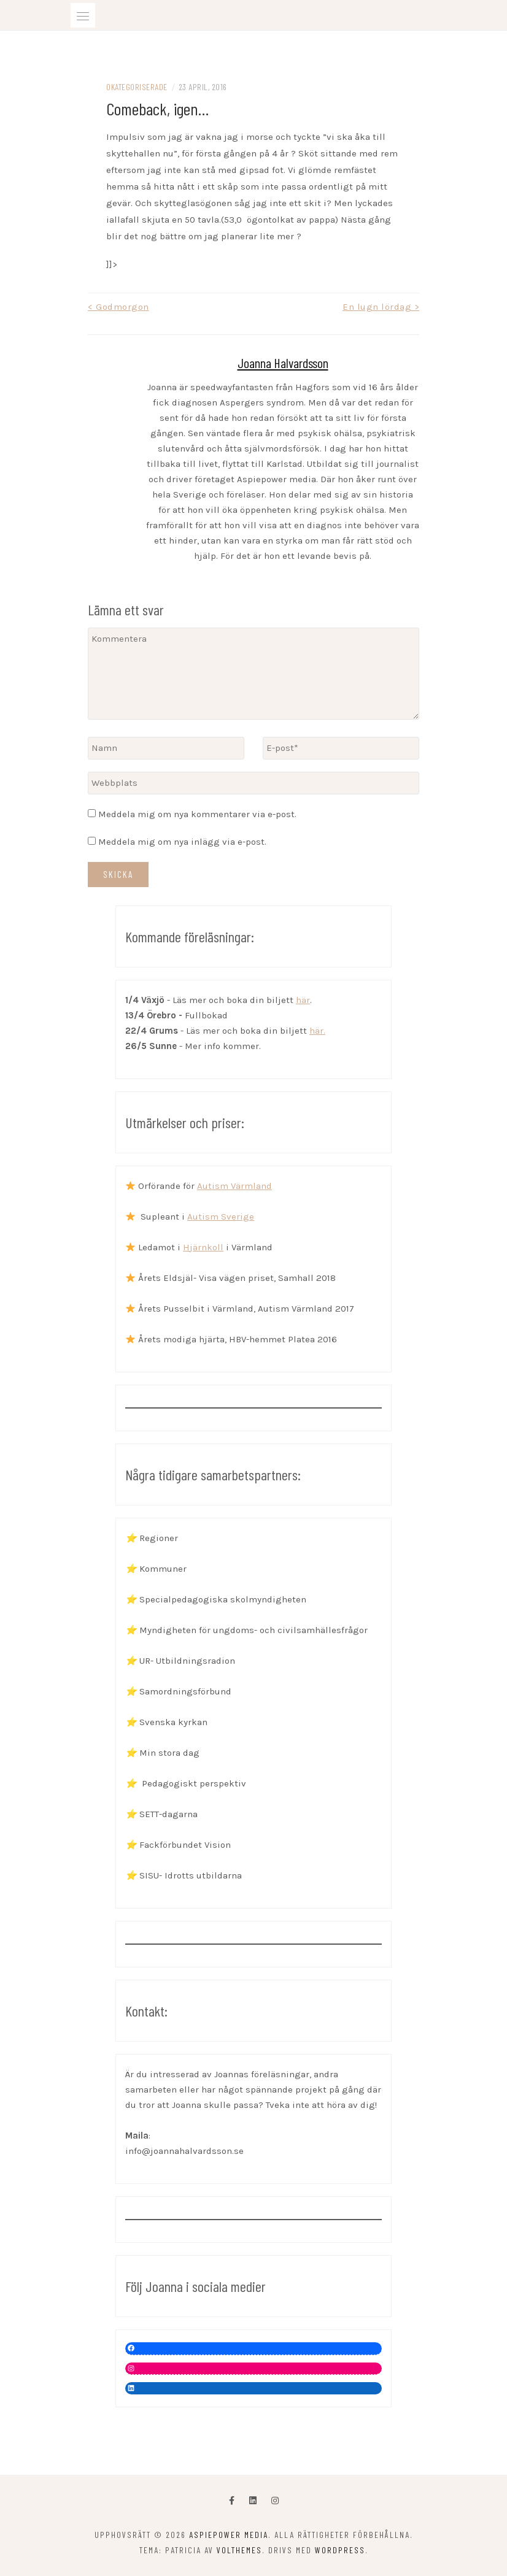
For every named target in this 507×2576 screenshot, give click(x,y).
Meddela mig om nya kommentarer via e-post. (197, 814)
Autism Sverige (220, 1216)
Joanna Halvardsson (283, 363)
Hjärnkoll (203, 1247)
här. (317, 1030)
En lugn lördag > (381, 306)
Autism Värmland (234, 1185)
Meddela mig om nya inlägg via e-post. (182, 841)
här (303, 999)
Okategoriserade (137, 87)
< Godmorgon (118, 306)
